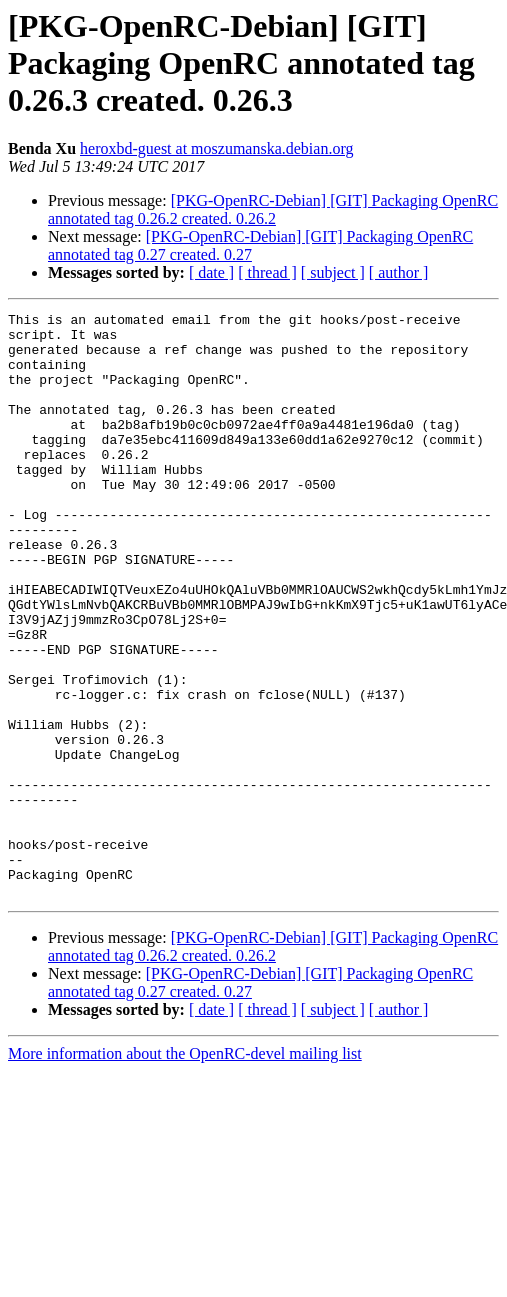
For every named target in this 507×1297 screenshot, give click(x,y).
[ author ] (399, 272)
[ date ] (211, 272)
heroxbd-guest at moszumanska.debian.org (216, 148)
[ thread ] (267, 272)
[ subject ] (333, 272)
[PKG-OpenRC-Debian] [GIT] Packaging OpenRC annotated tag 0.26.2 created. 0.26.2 (273, 209)
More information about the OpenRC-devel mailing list (185, 1170)
